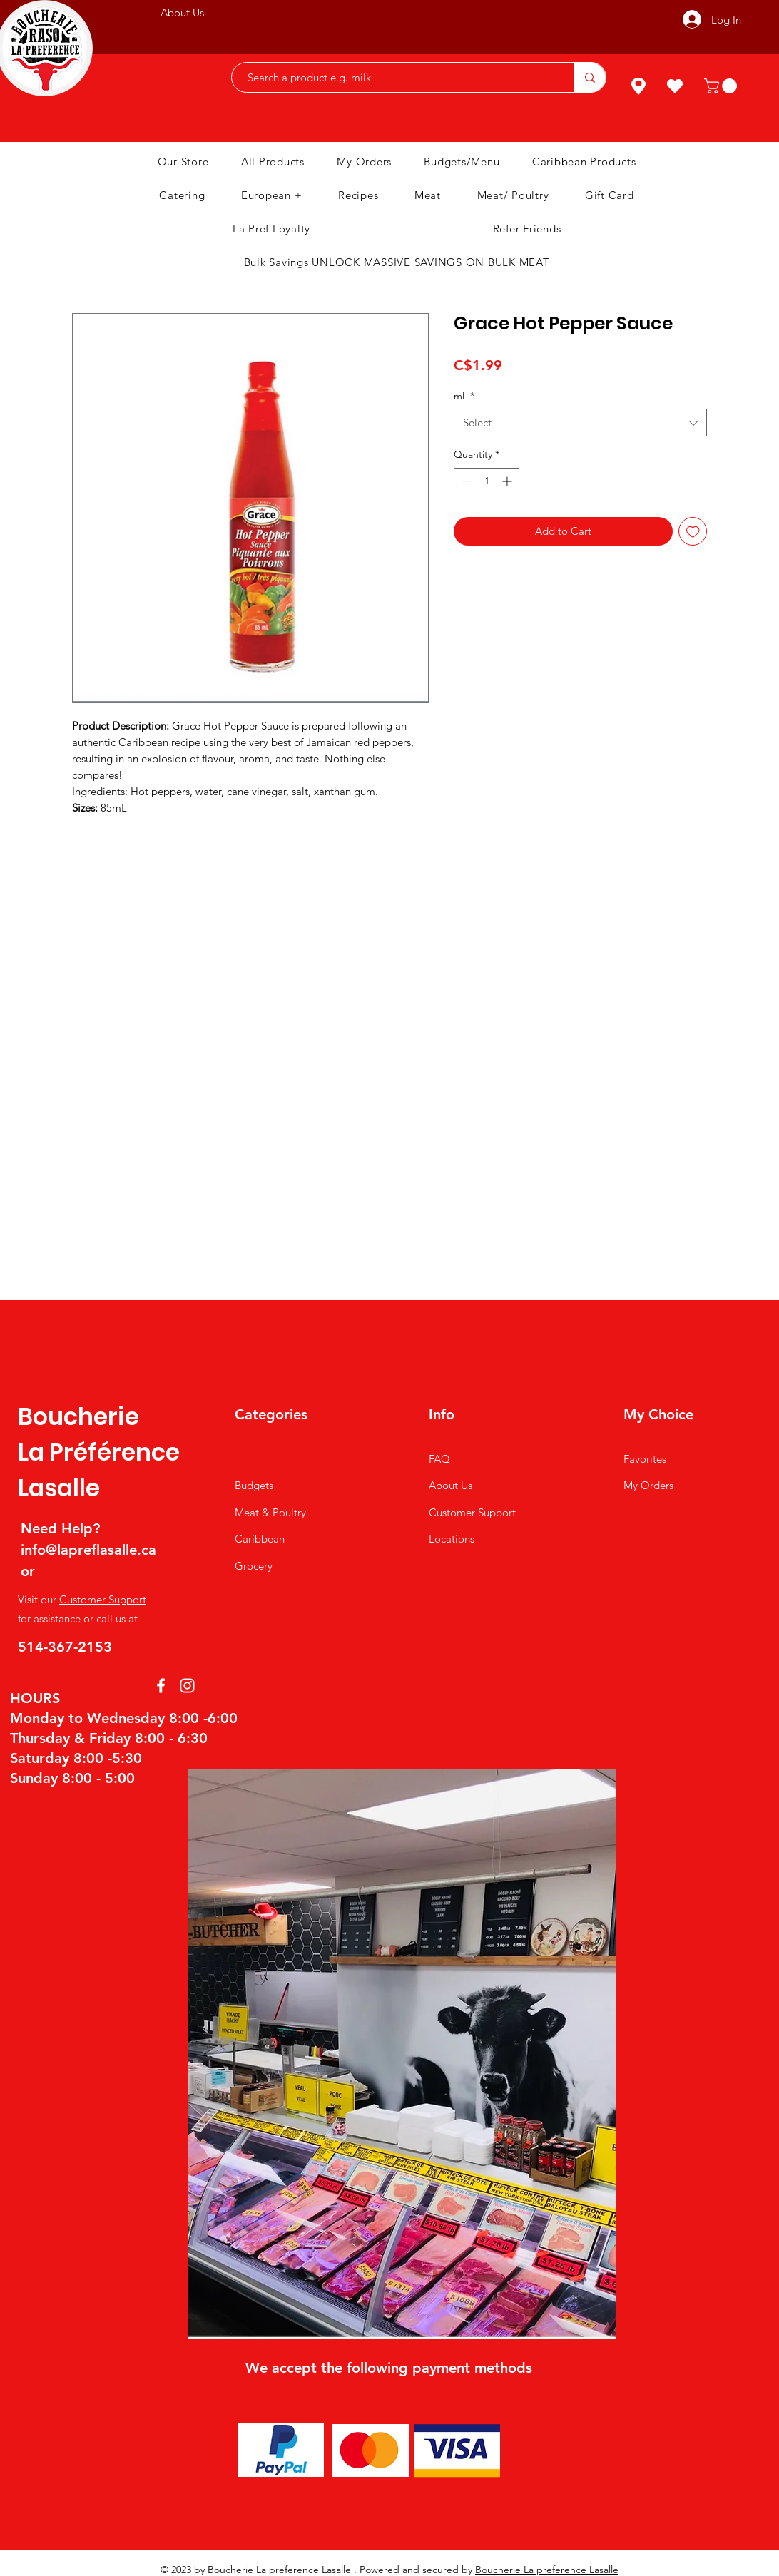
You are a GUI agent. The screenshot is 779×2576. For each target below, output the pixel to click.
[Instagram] (187, 1685)
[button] (722, 85)
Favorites (644, 1459)
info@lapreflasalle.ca (88, 1549)
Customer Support (102, 1599)
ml (464, 395)
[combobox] (580, 422)
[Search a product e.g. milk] (396, 77)
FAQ (439, 1459)
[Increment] (508, 481)
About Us (450, 1485)
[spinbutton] (486, 481)
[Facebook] (160, 1685)
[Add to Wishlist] (693, 531)
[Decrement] (465, 481)
